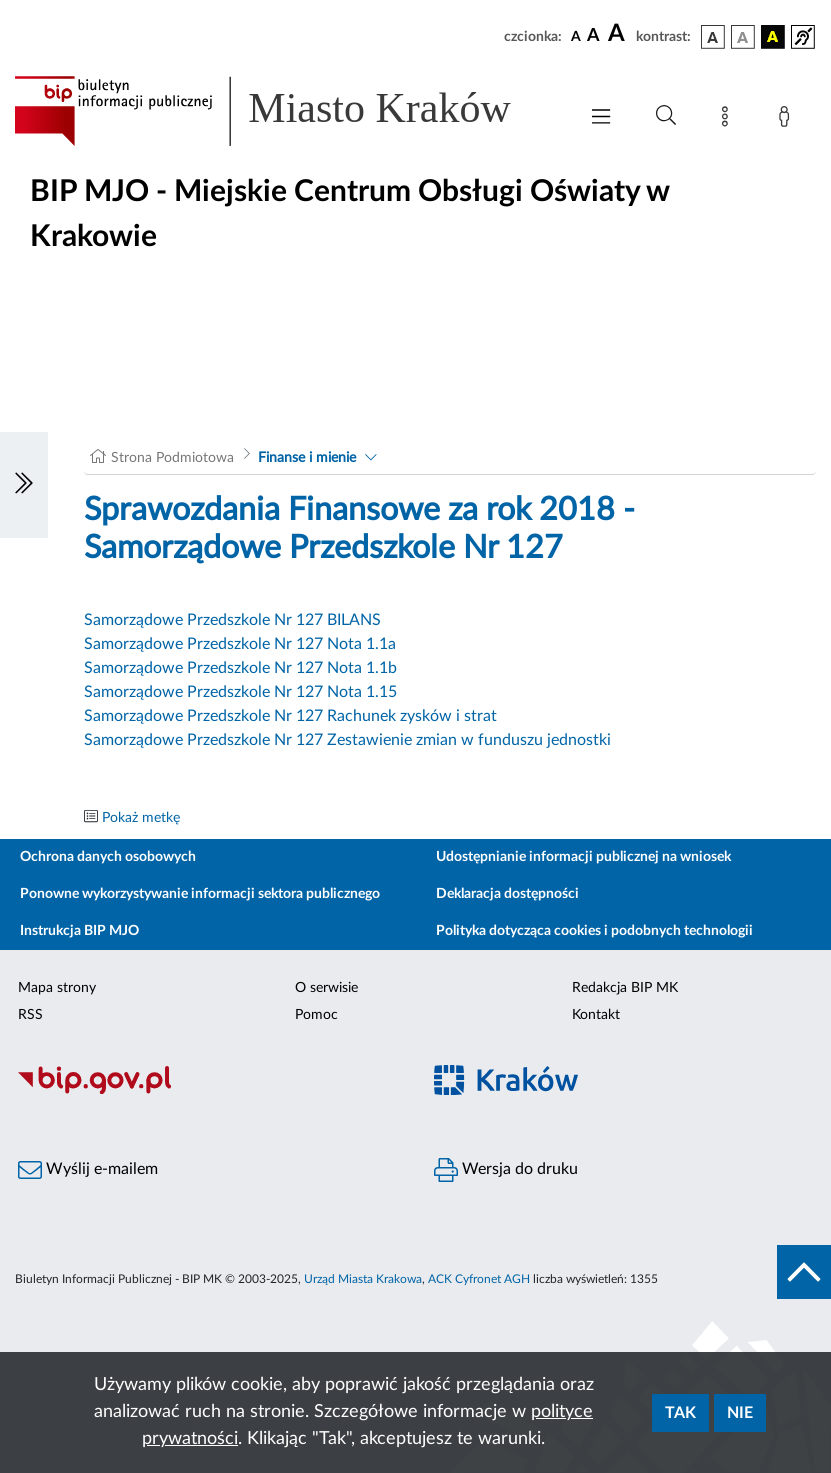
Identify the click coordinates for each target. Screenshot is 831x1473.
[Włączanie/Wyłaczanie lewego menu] (24, 485)
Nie (740, 1413)
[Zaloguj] (788, 120)
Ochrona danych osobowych (108, 857)
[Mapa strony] (729, 120)
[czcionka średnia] (593, 36)
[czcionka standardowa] (576, 36)
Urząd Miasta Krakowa (363, 1279)
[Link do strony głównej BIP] (285, 111)
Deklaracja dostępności (507, 894)
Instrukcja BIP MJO (79, 931)
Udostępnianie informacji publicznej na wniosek (583, 857)
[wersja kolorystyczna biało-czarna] (743, 37)
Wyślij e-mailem (88, 1170)
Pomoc (316, 1015)
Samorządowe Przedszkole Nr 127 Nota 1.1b (240, 668)
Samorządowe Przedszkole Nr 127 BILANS (232, 620)
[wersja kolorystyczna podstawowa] (713, 37)
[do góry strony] (804, 1272)
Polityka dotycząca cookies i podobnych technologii (594, 931)
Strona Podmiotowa (172, 458)
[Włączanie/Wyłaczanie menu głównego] (601, 118)
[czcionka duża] (619, 34)
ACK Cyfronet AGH (479, 1279)
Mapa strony (57, 988)
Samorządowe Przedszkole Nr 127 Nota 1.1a (240, 644)
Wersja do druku (506, 1170)
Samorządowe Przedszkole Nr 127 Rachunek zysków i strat (290, 716)
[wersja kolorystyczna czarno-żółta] (773, 37)
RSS (30, 1015)
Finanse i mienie (307, 458)
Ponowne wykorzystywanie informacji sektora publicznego (200, 894)
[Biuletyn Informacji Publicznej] (208, 1091)
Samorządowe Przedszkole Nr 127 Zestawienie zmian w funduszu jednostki (347, 740)
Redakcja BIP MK (625, 988)
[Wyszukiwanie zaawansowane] (666, 116)
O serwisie (326, 988)
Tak (680, 1413)
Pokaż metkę (141, 818)
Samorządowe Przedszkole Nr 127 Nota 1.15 (240, 692)
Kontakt (596, 1015)
